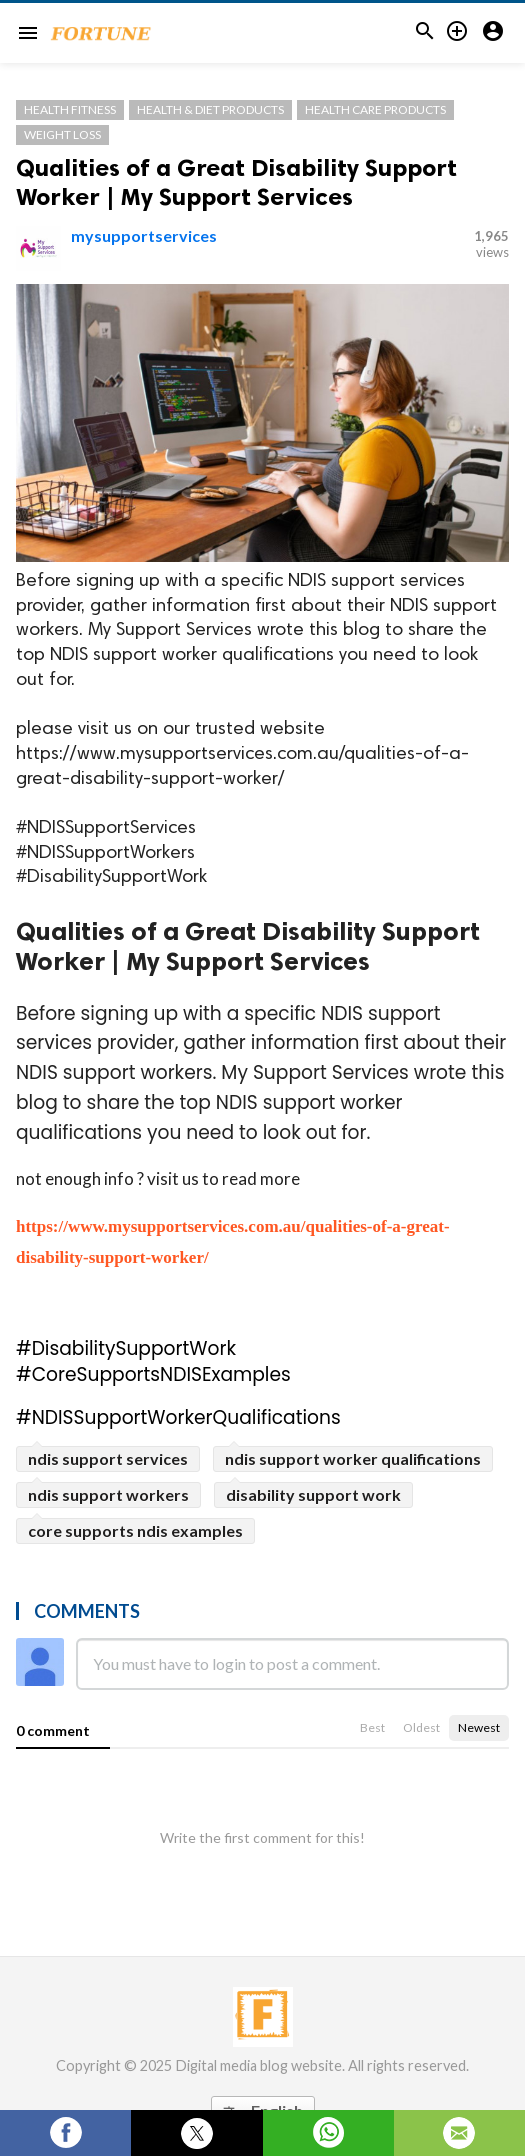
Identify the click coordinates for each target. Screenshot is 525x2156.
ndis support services (108, 1458)
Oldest (421, 1727)
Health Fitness (70, 109)
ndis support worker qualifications (353, 1458)
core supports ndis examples (135, 1530)
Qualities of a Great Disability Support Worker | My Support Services (236, 182)
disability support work (313, 1494)
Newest (479, 1727)
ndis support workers (108, 1494)
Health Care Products (375, 109)
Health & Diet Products (210, 109)
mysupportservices (144, 235)
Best (372, 1727)
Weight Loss (62, 134)
